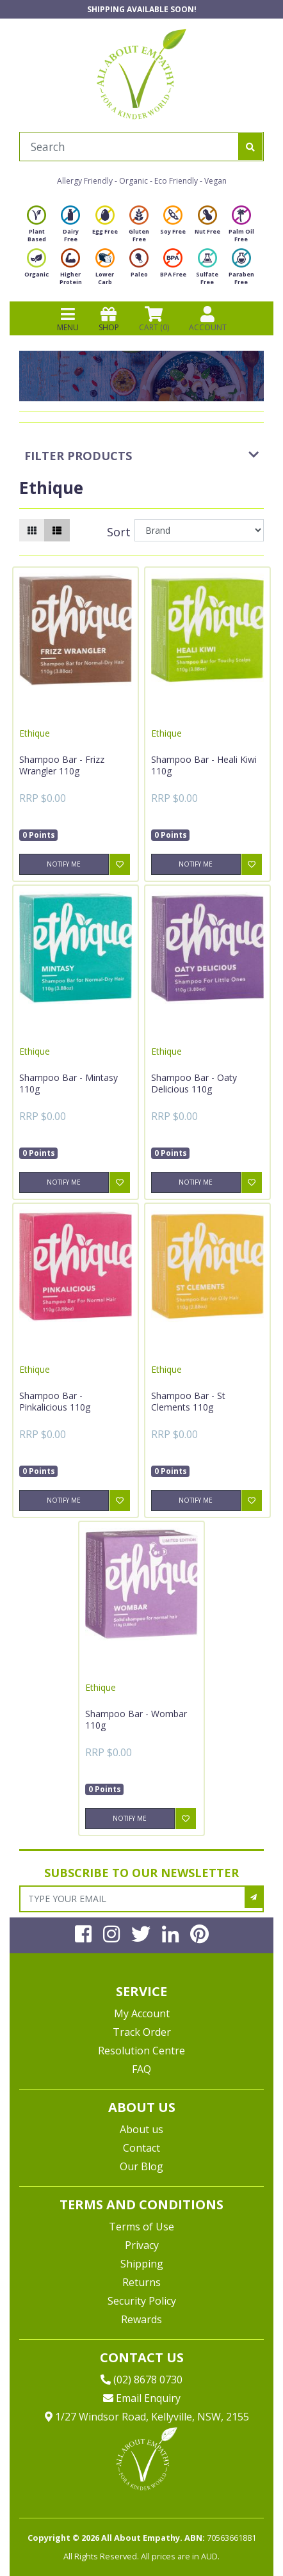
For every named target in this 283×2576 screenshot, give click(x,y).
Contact (141, 2148)
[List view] (57, 530)
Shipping (141, 2264)
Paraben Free (241, 270)
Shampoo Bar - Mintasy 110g (68, 1083)
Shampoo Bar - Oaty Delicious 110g (194, 1083)
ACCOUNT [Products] (208, 319)
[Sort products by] (199, 530)
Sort (119, 532)
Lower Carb (105, 270)
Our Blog (141, 2166)
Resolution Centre (141, 2051)
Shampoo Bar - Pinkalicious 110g (54, 1401)
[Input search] (129, 146)
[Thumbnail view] (32, 530)
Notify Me (64, 864)
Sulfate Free (207, 270)
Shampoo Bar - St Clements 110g (188, 1401)
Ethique (34, 733)
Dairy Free (70, 227)
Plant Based (36, 227)
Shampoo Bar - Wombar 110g (136, 1719)
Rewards (141, 2319)
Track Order (142, 2032)
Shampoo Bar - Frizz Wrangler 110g (61, 765)
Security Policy (142, 2301)
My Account (142, 2013)
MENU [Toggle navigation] (68, 319)
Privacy (142, 2245)
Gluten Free (139, 227)
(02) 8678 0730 (141, 2379)
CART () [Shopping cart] (154, 319)
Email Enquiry (142, 2398)
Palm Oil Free (241, 227)
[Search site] (250, 146)
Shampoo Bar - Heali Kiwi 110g (204, 765)
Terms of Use (141, 2227)
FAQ (141, 2069)
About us (141, 2129)
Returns (141, 2282)
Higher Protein (71, 270)
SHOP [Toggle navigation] (109, 319)
